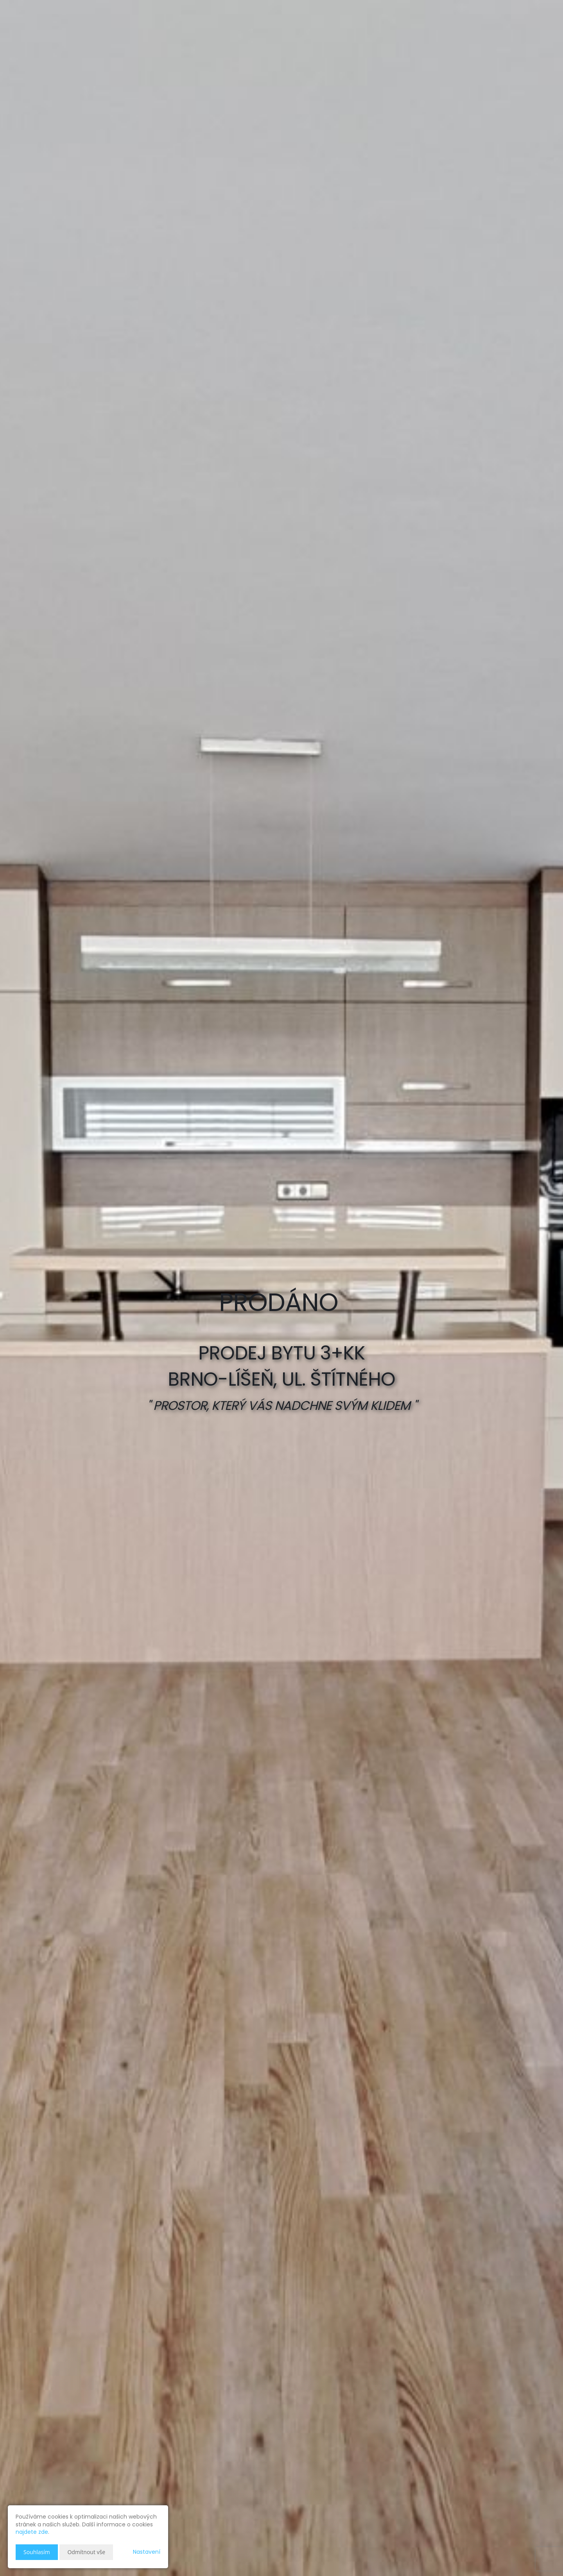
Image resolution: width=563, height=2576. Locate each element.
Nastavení (146, 2552)
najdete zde (32, 2532)
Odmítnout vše (86, 2552)
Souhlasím (36, 2552)
